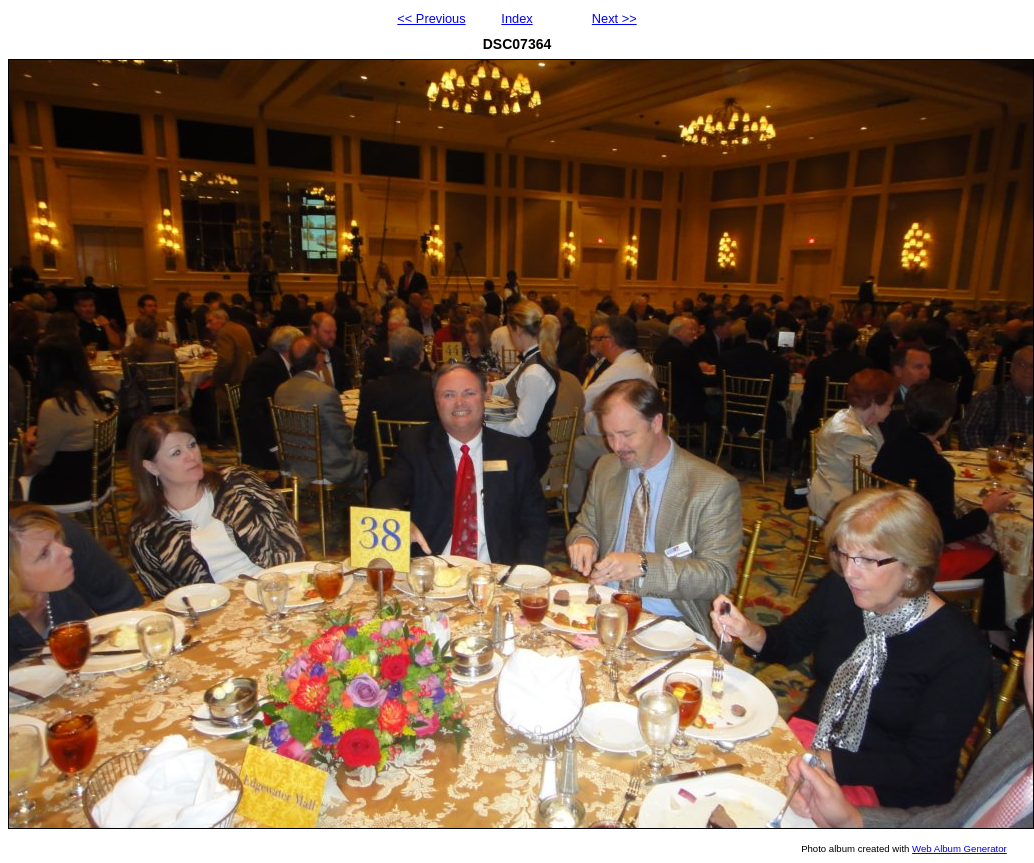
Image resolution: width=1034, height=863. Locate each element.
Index (516, 18)
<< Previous (431, 18)
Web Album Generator (959, 848)
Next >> (614, 18)
